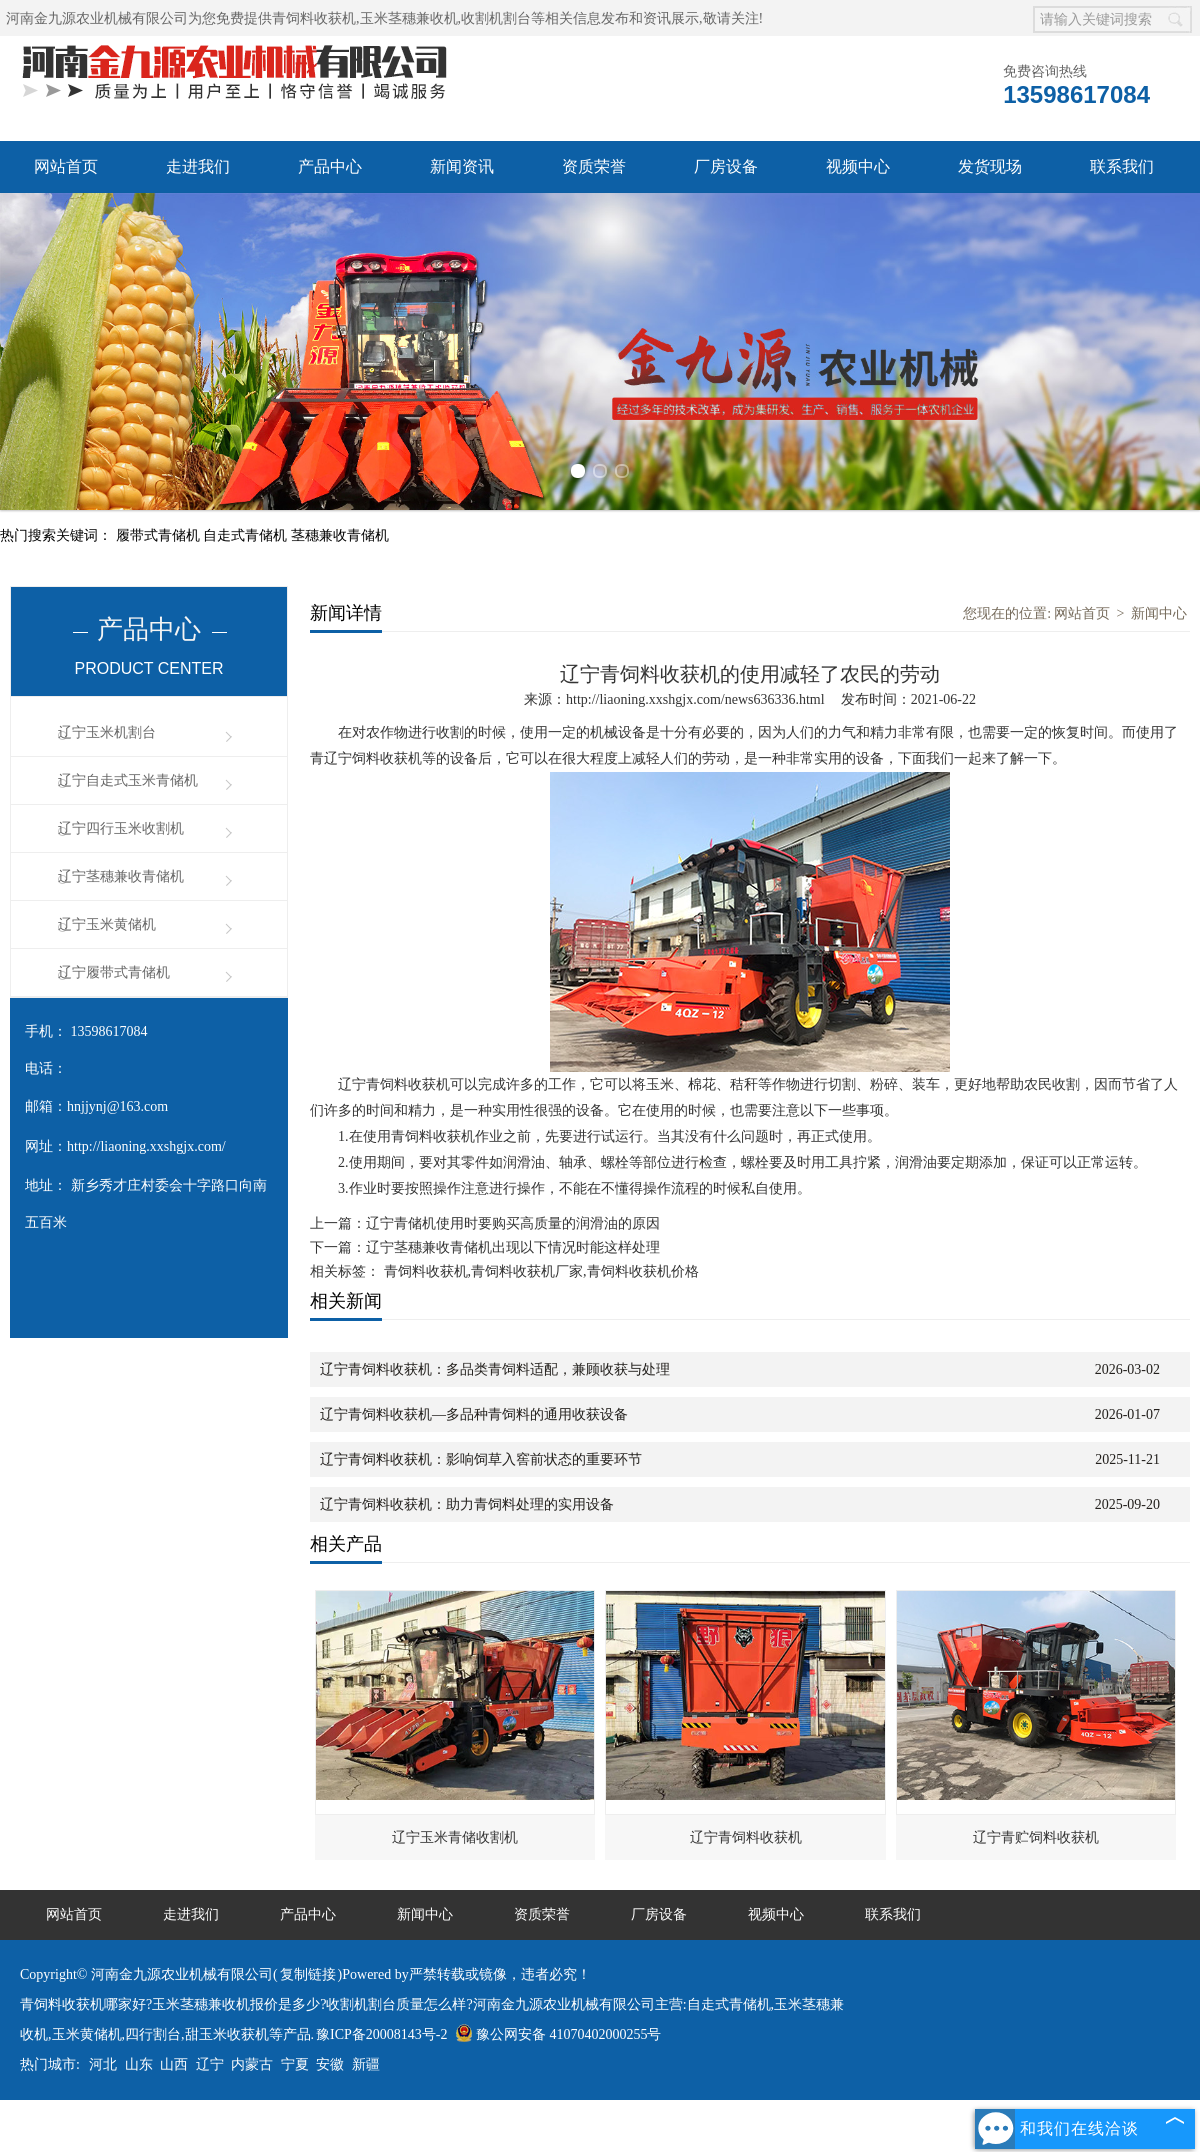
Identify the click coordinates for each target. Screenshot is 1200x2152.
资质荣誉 (594, 166)
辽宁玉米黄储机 (107, 924)
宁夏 (295, 2064)
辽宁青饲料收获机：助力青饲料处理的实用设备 (467, 1504)
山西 (174, 2064)
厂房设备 (726, 166)
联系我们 (1122, 166)
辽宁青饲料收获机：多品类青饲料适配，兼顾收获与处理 (495, 1369)
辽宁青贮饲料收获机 (1036, 1837)
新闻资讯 (462, 166)
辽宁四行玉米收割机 (121, 828)
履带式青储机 (160, 535)
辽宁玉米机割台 (107, 732)
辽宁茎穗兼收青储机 (121, 876)
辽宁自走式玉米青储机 (128, 780)
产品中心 (330, 166)
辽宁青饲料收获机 (746, 1837)
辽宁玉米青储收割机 (455, 1837)
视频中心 (858, 166)
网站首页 (66, 166)
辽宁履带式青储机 (114, 972)
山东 (139, 2064)
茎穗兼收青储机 (340, 535)
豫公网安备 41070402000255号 (558, 2034)
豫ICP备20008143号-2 (381, 2034)
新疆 (366, 2064)
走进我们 (198, 166)
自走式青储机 (247, 535)
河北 (103, 2064)
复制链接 (308, 1974)
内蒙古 (252, 2064)
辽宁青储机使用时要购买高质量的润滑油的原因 (513, 1223)
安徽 (330, 2064)
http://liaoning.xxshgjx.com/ (146, 1146)
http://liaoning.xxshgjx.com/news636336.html (695, 699)
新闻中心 (1159, 613)
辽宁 (210, 2064)
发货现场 (990, 166)
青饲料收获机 (314, 18)
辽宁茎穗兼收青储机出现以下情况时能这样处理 (513, 1247)
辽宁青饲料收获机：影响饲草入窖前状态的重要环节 (481, 1459)
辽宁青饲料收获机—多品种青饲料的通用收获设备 (474, 1414)
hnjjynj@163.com (117, 1106)
